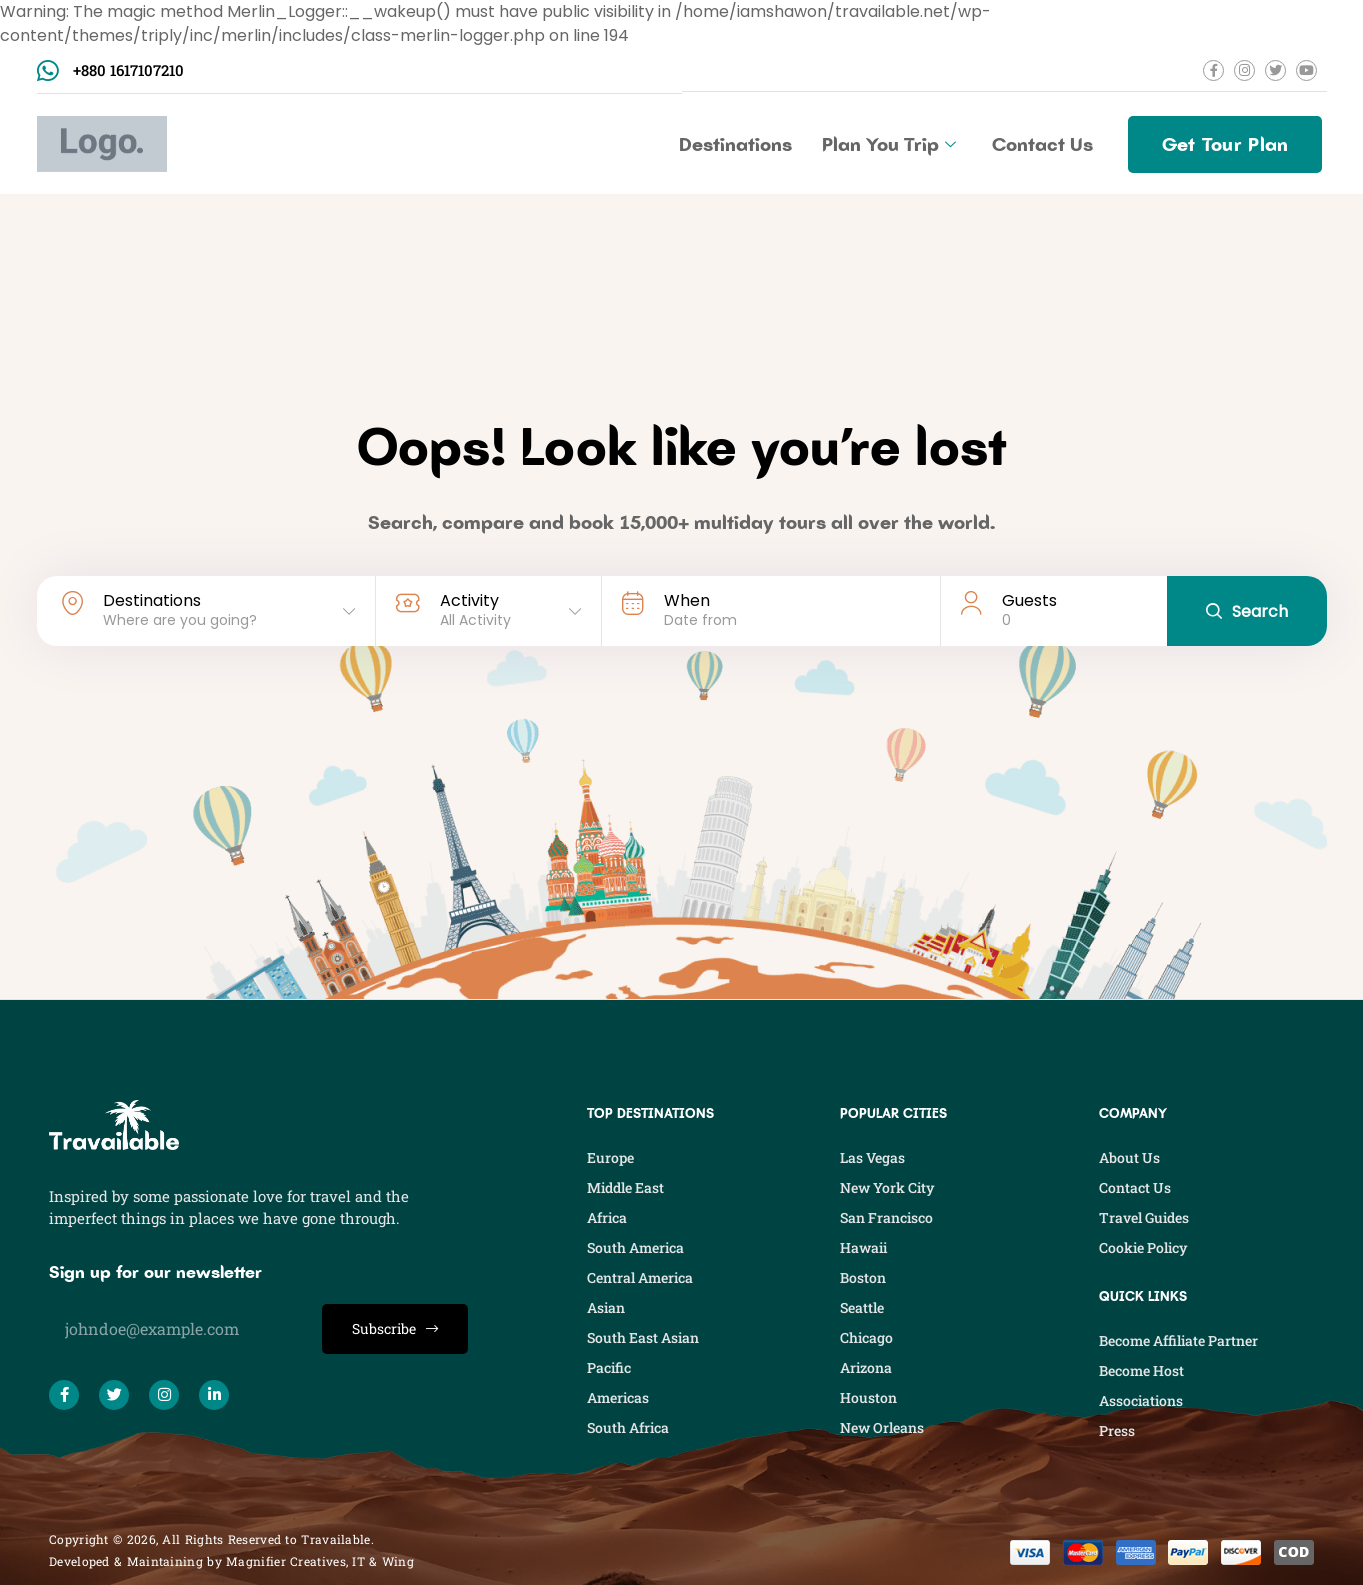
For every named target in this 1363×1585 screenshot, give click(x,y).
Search (1247, 611)
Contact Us (1042, 144)
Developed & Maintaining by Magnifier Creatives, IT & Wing (231, 1561)
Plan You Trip (889, 144)
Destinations (735, 144)
